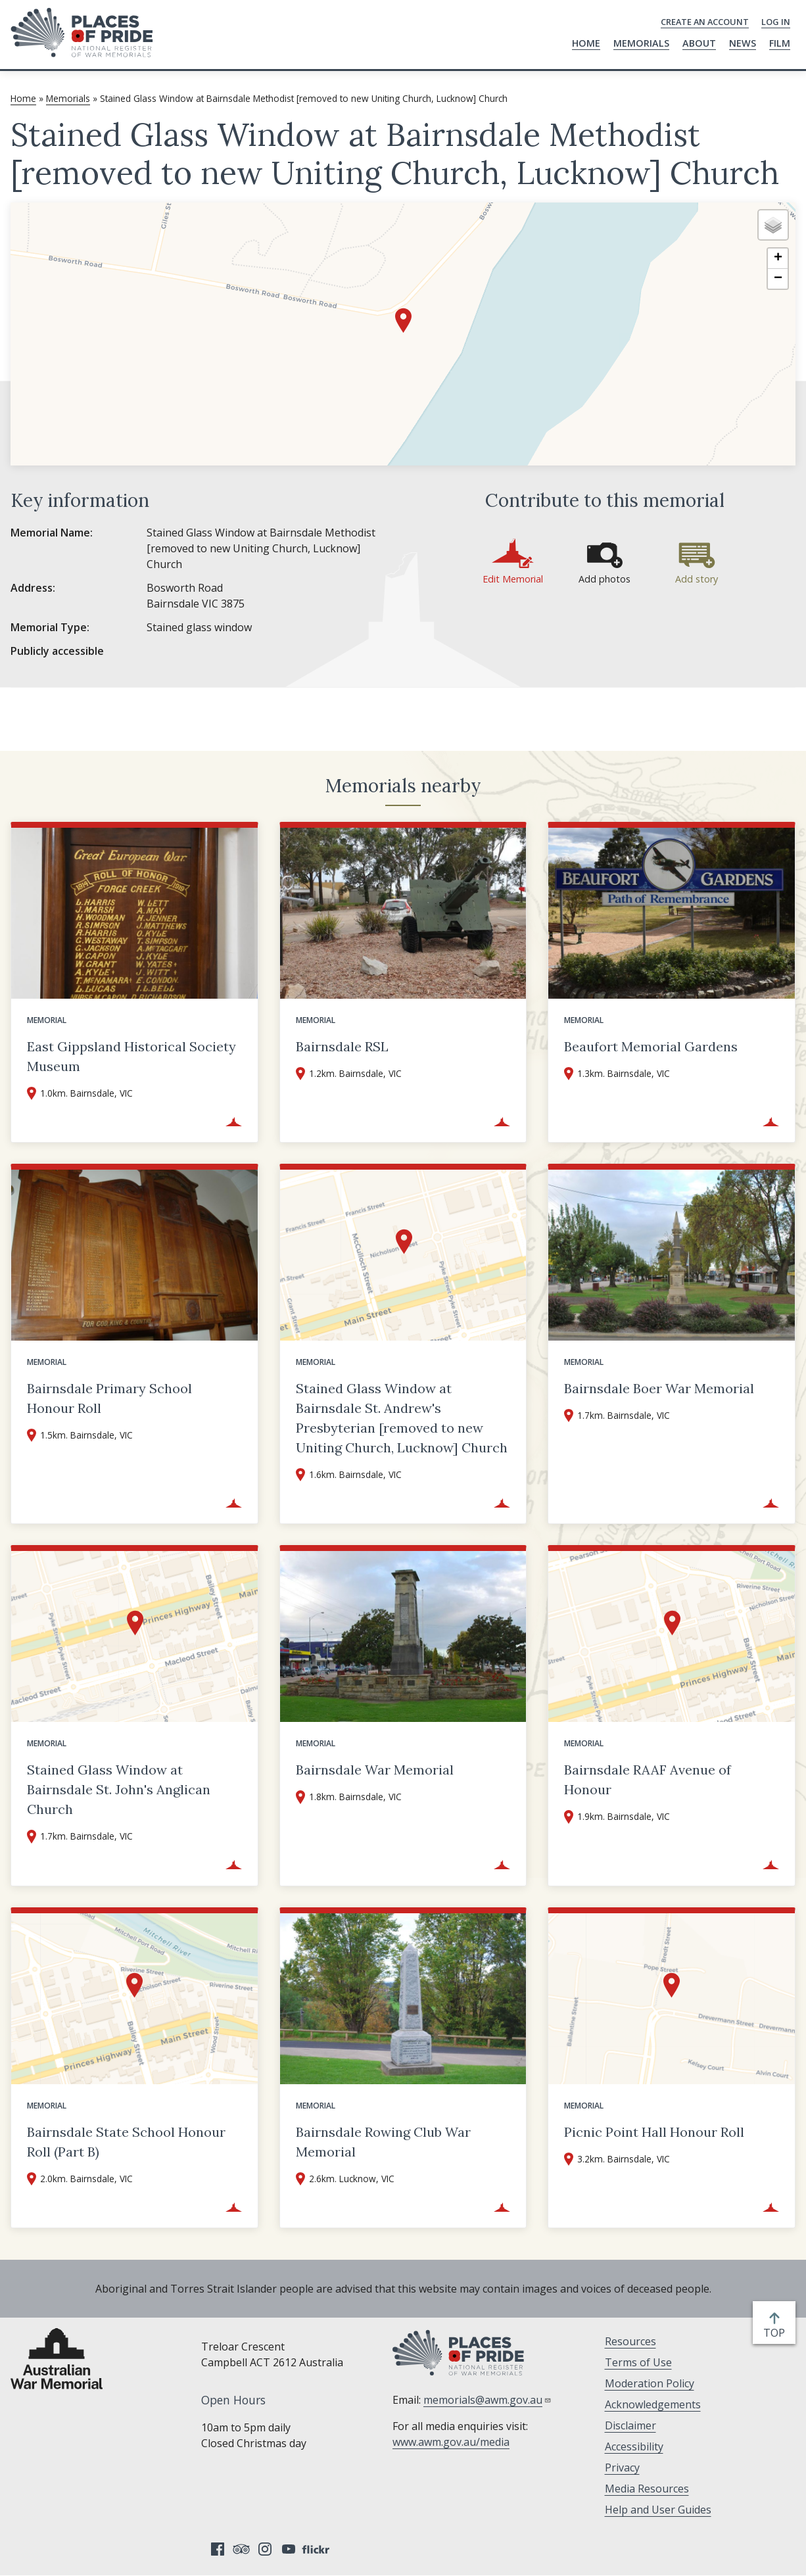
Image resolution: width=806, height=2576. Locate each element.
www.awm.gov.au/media (451, 2442)
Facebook (217, 2549)
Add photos (604, 579)
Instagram (264, 2549)
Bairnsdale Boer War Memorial (659, 1388)
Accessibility (634, 2446)
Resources (630, 2341)
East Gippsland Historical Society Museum (131, 1056)
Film (779, 43)
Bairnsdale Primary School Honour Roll (109, 1398)
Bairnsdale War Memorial (375, 1769)
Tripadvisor (241, 2549)
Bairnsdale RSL (342, 1046)
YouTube (288, 2549)
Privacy (622, 2467)
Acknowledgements (653, 2404)
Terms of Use (638, 2362)
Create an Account (705, 22)
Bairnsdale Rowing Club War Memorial (383, 2142)
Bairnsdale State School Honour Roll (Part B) (126, 2142)
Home (586, 43)
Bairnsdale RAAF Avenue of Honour (647, 1779)
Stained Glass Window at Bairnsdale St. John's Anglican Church (118, 1789)
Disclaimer (630, 2425)
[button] (403, 320)
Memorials (641, 43)
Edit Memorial (513, 579)
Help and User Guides (658, 2509)
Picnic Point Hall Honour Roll (654, 2132)
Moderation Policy (649, 2383)
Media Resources (647, 2488)
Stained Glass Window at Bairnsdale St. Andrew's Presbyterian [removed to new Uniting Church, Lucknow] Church (402, 1418)
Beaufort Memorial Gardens (651, 1046)
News (742, 43)
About (699, 43)
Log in (775, 22)
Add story (696, 579)
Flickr (317, 2549)
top (776, 2333)
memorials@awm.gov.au (487, 2400)
